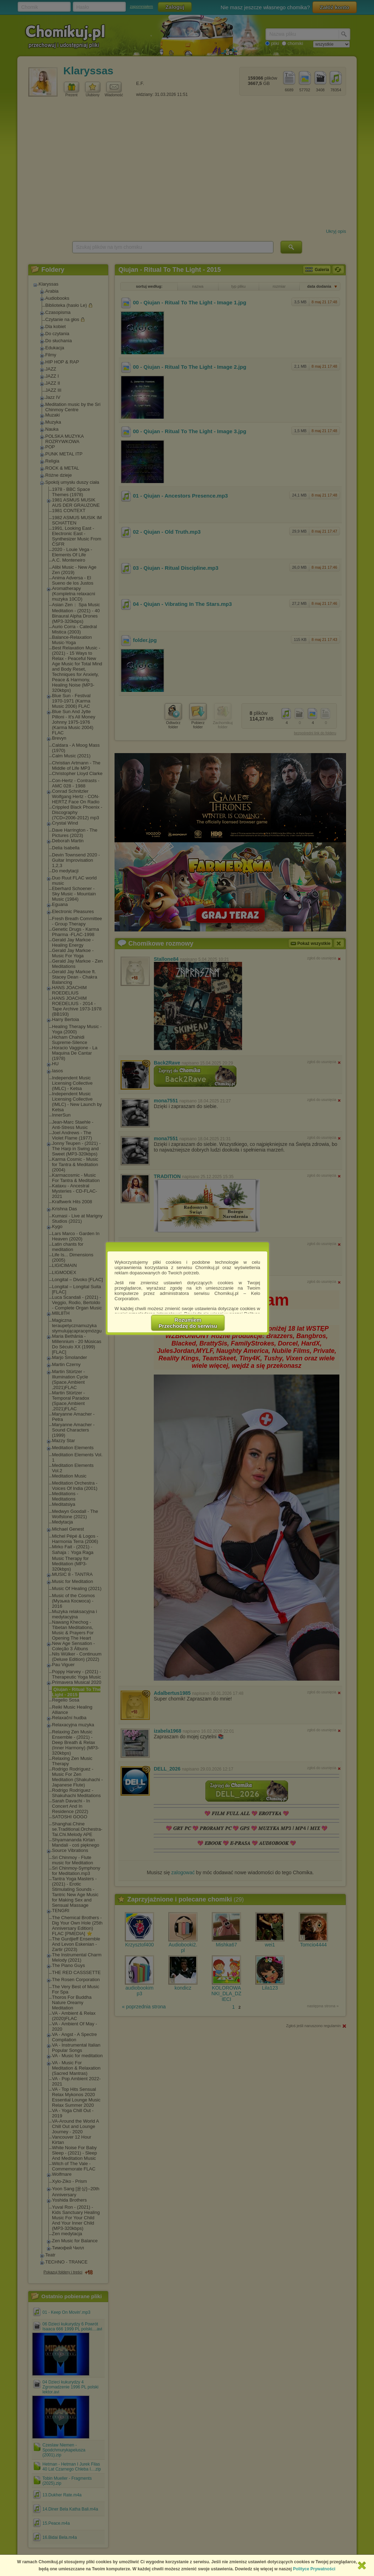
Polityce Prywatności (314, 2568)
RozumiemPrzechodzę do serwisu (188, 1323)
